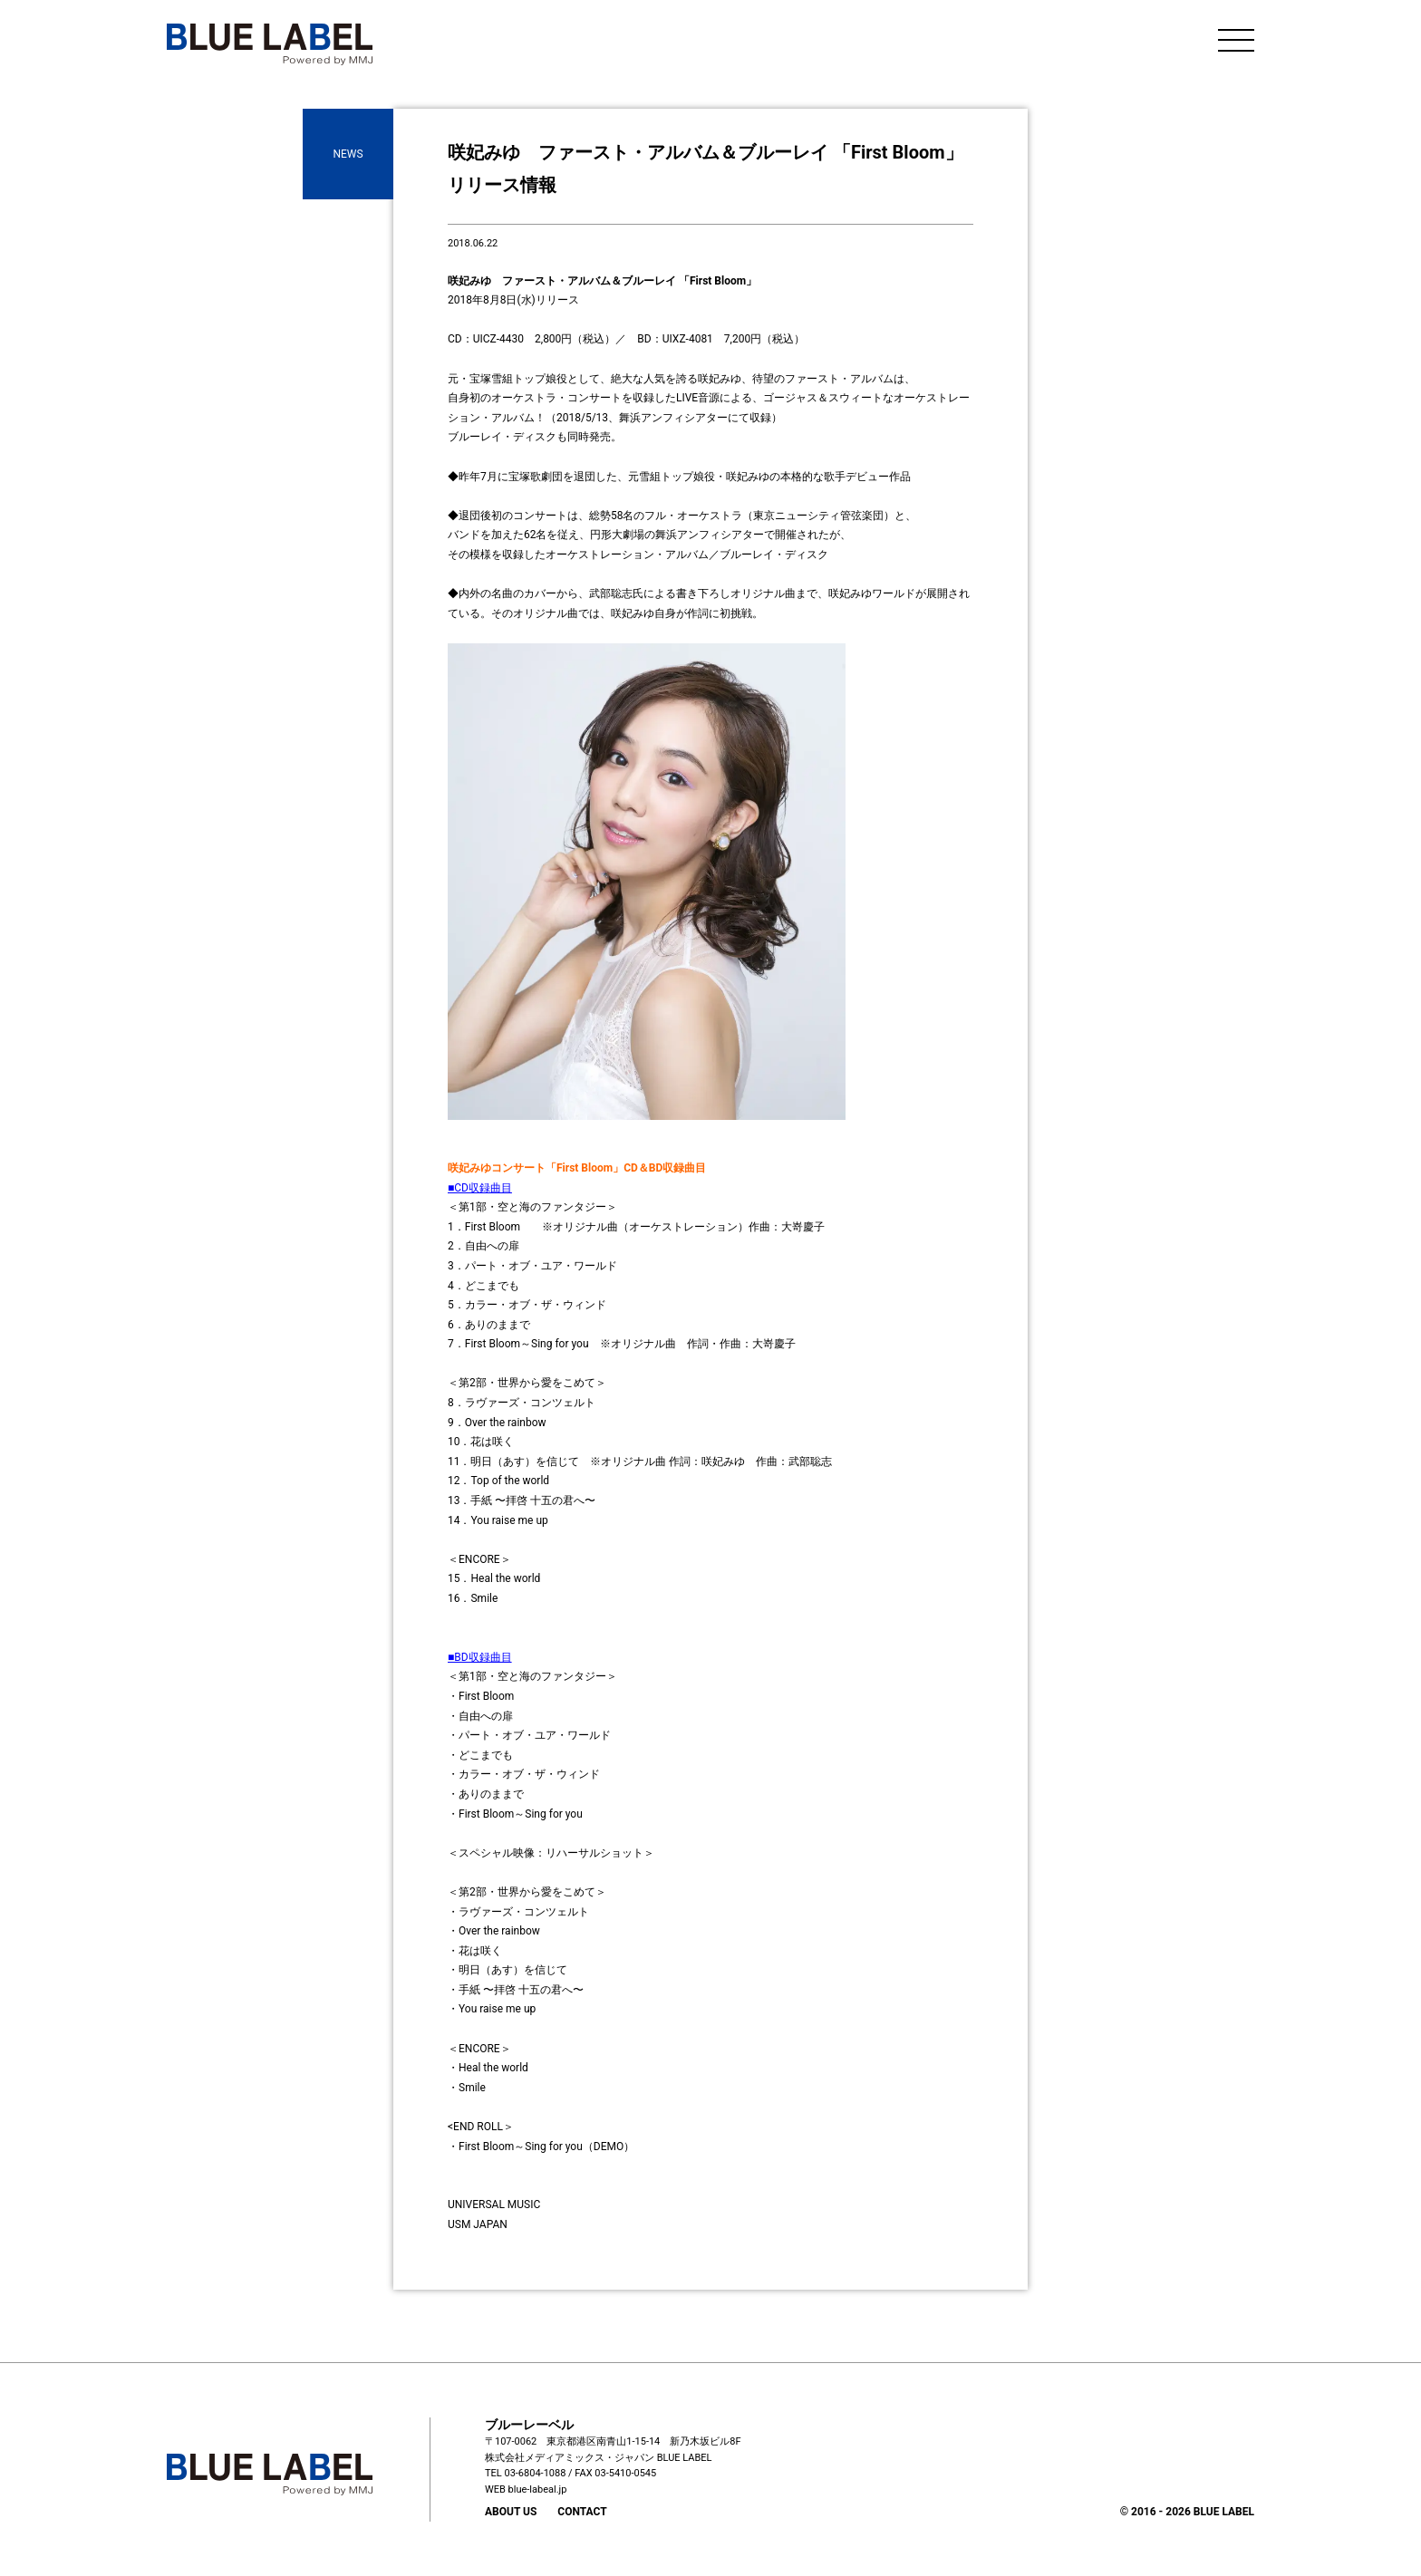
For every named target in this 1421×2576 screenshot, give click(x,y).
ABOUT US (510, 2511)
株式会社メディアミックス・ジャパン (569, 2458)
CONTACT (581, 2511)
